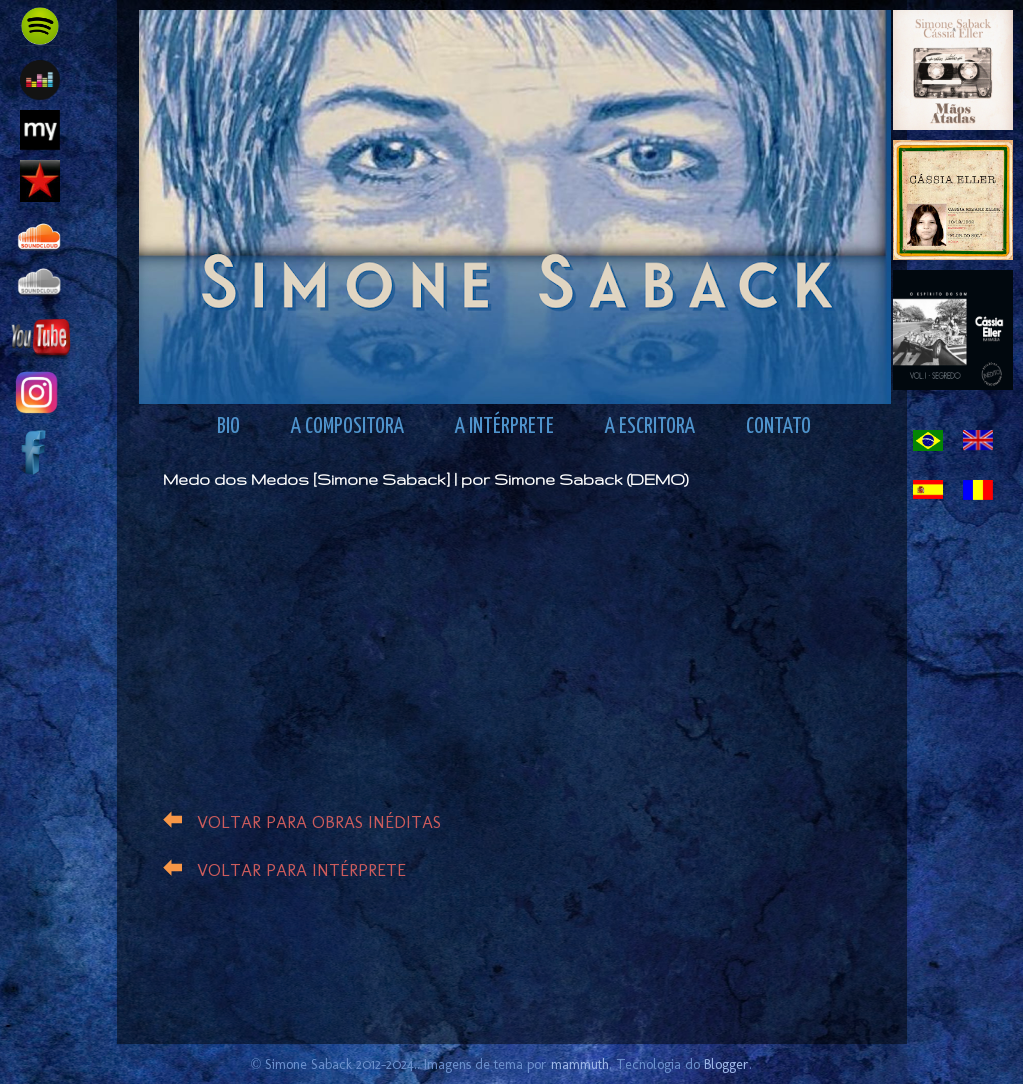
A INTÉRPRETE (504, 427)
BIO (228, 427)
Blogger (726, 1064)
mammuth (580, 1064)
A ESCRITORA (650, 427)
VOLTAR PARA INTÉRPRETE (301, 870)
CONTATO (778, 427)
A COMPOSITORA (347, 427)
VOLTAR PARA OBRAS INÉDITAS (319, 822)
